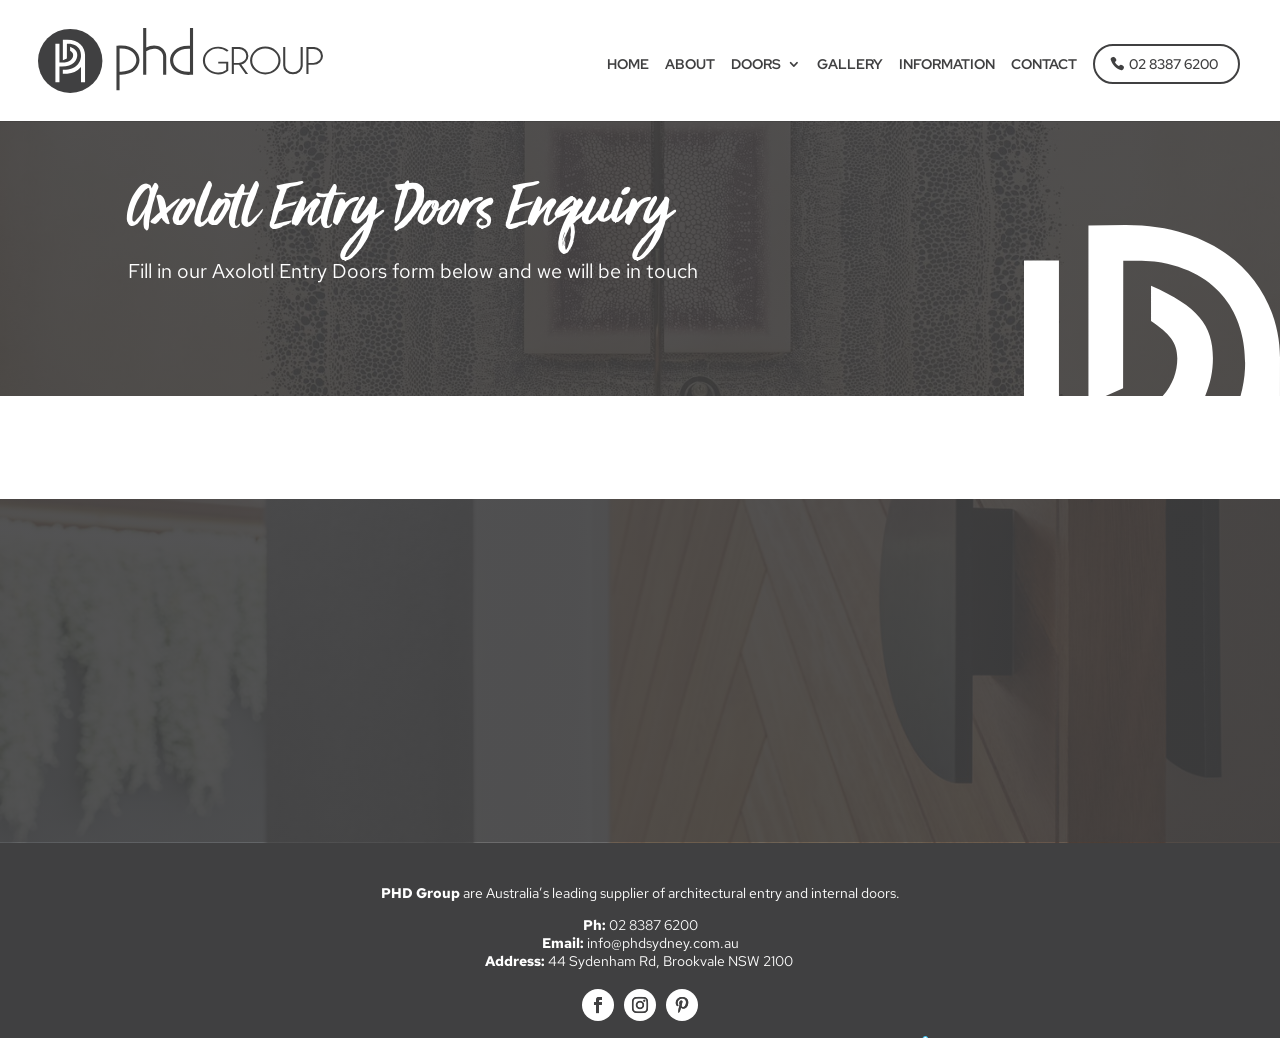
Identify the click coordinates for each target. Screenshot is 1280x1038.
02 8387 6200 (1173, 65)
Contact (1044, 66)
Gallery (850, 66)
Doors (756, 66)
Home (628, 66)
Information (947, 66)
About (690, 66)
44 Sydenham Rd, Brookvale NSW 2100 (672, 961)
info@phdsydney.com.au (663, 943)
